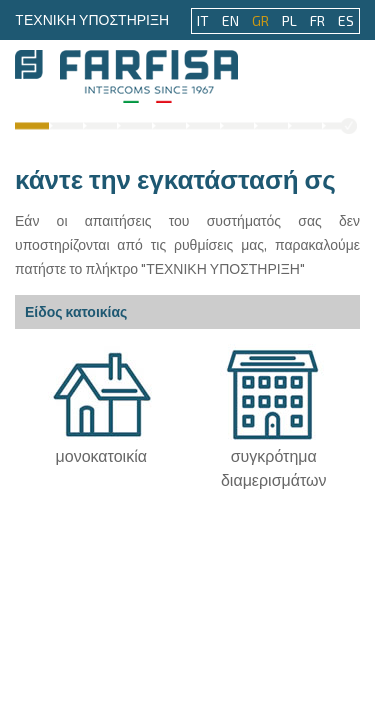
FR (317, 20)
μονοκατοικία (101, 446)
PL (289, 20)
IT (203, 20)
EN (230, 20)
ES (346, 20)
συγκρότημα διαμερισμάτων (273, 458)
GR (260, 20)
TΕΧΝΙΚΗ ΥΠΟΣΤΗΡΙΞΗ (92, 19)
